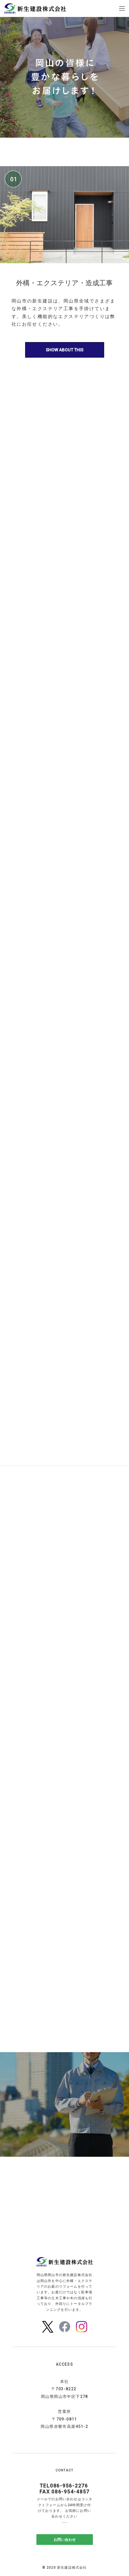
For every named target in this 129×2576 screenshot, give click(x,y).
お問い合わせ (65, 2539)
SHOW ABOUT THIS (64, 350)
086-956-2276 (69, 2486)
